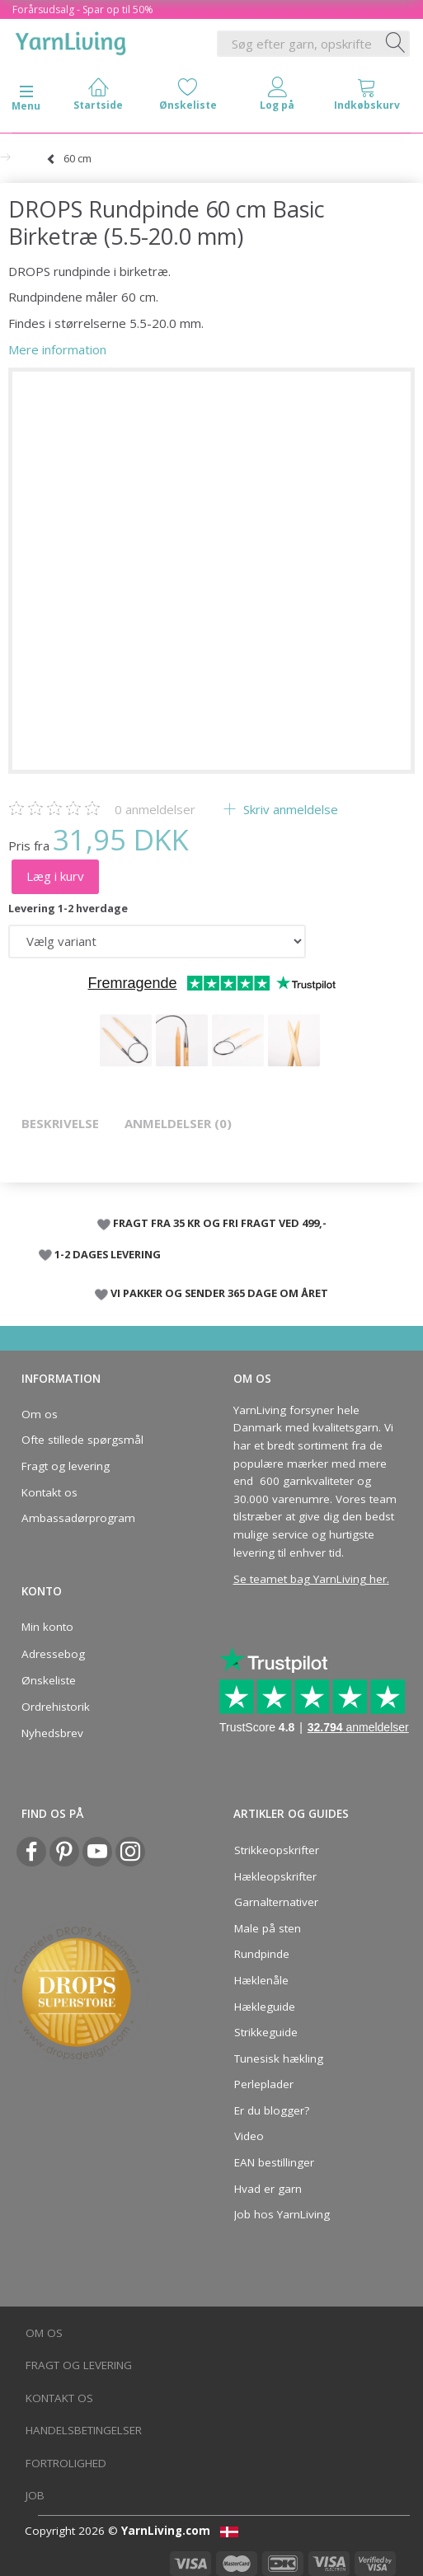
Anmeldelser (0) (178, 1123)
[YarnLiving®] (71, 40)
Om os (39, 1414)
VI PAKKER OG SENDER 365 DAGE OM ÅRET (219, 1293)
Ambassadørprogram (78, 1517)
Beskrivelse (60, 1123)
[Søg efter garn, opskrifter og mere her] (396, 43)
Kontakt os (49, 1492)
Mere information (57, 349)
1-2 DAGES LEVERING (107, 1254)
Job (35, 2495)
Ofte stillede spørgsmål (82, 1439)
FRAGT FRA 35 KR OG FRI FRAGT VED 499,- (220, 1222)
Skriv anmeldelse (289, 809)
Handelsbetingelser (84, 2430)
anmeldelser (155, 809)
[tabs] (367, 97)
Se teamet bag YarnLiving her (310, 1578)
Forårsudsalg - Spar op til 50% (82, 9)
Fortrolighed (66, 2463)
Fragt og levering (65, 1466)
